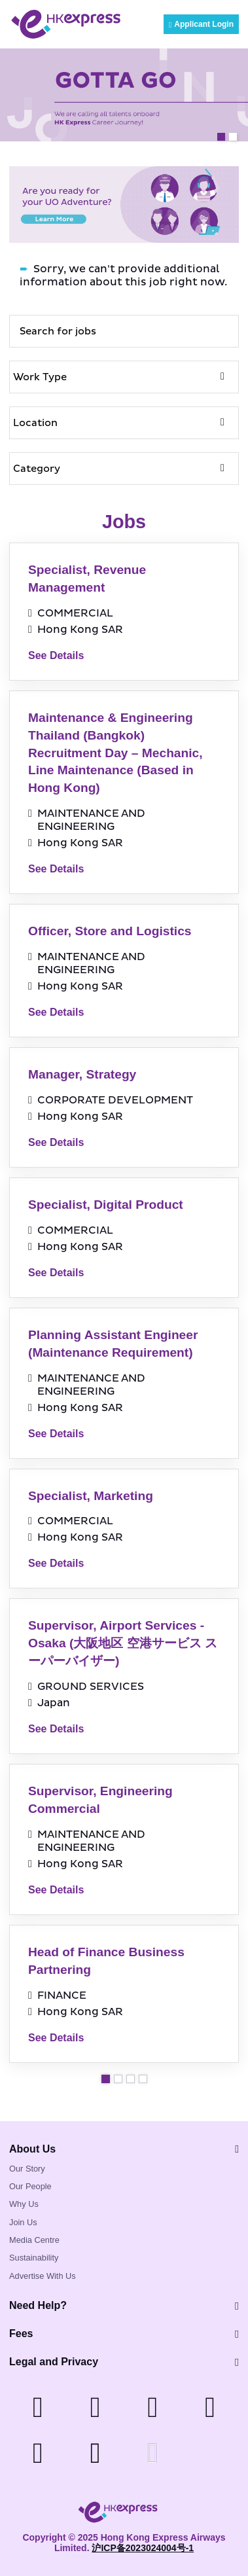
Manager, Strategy (82, 1074)
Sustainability (33, 2258)
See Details (56, 655)
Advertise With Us (42, 2276)
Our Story (27, 2169)
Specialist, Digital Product (105, 1204)
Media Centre (34, 2240)
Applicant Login (201, 24)
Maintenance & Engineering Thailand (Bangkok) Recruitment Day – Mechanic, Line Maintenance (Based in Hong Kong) (115, 753)
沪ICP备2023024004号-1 (143, 2548)
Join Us (23, 2222)
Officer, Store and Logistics (110, 931)
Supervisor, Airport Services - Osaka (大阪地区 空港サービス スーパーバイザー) (122, 1643)
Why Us (24, 2204)
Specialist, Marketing (90, 1496)
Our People (30, 2186)
